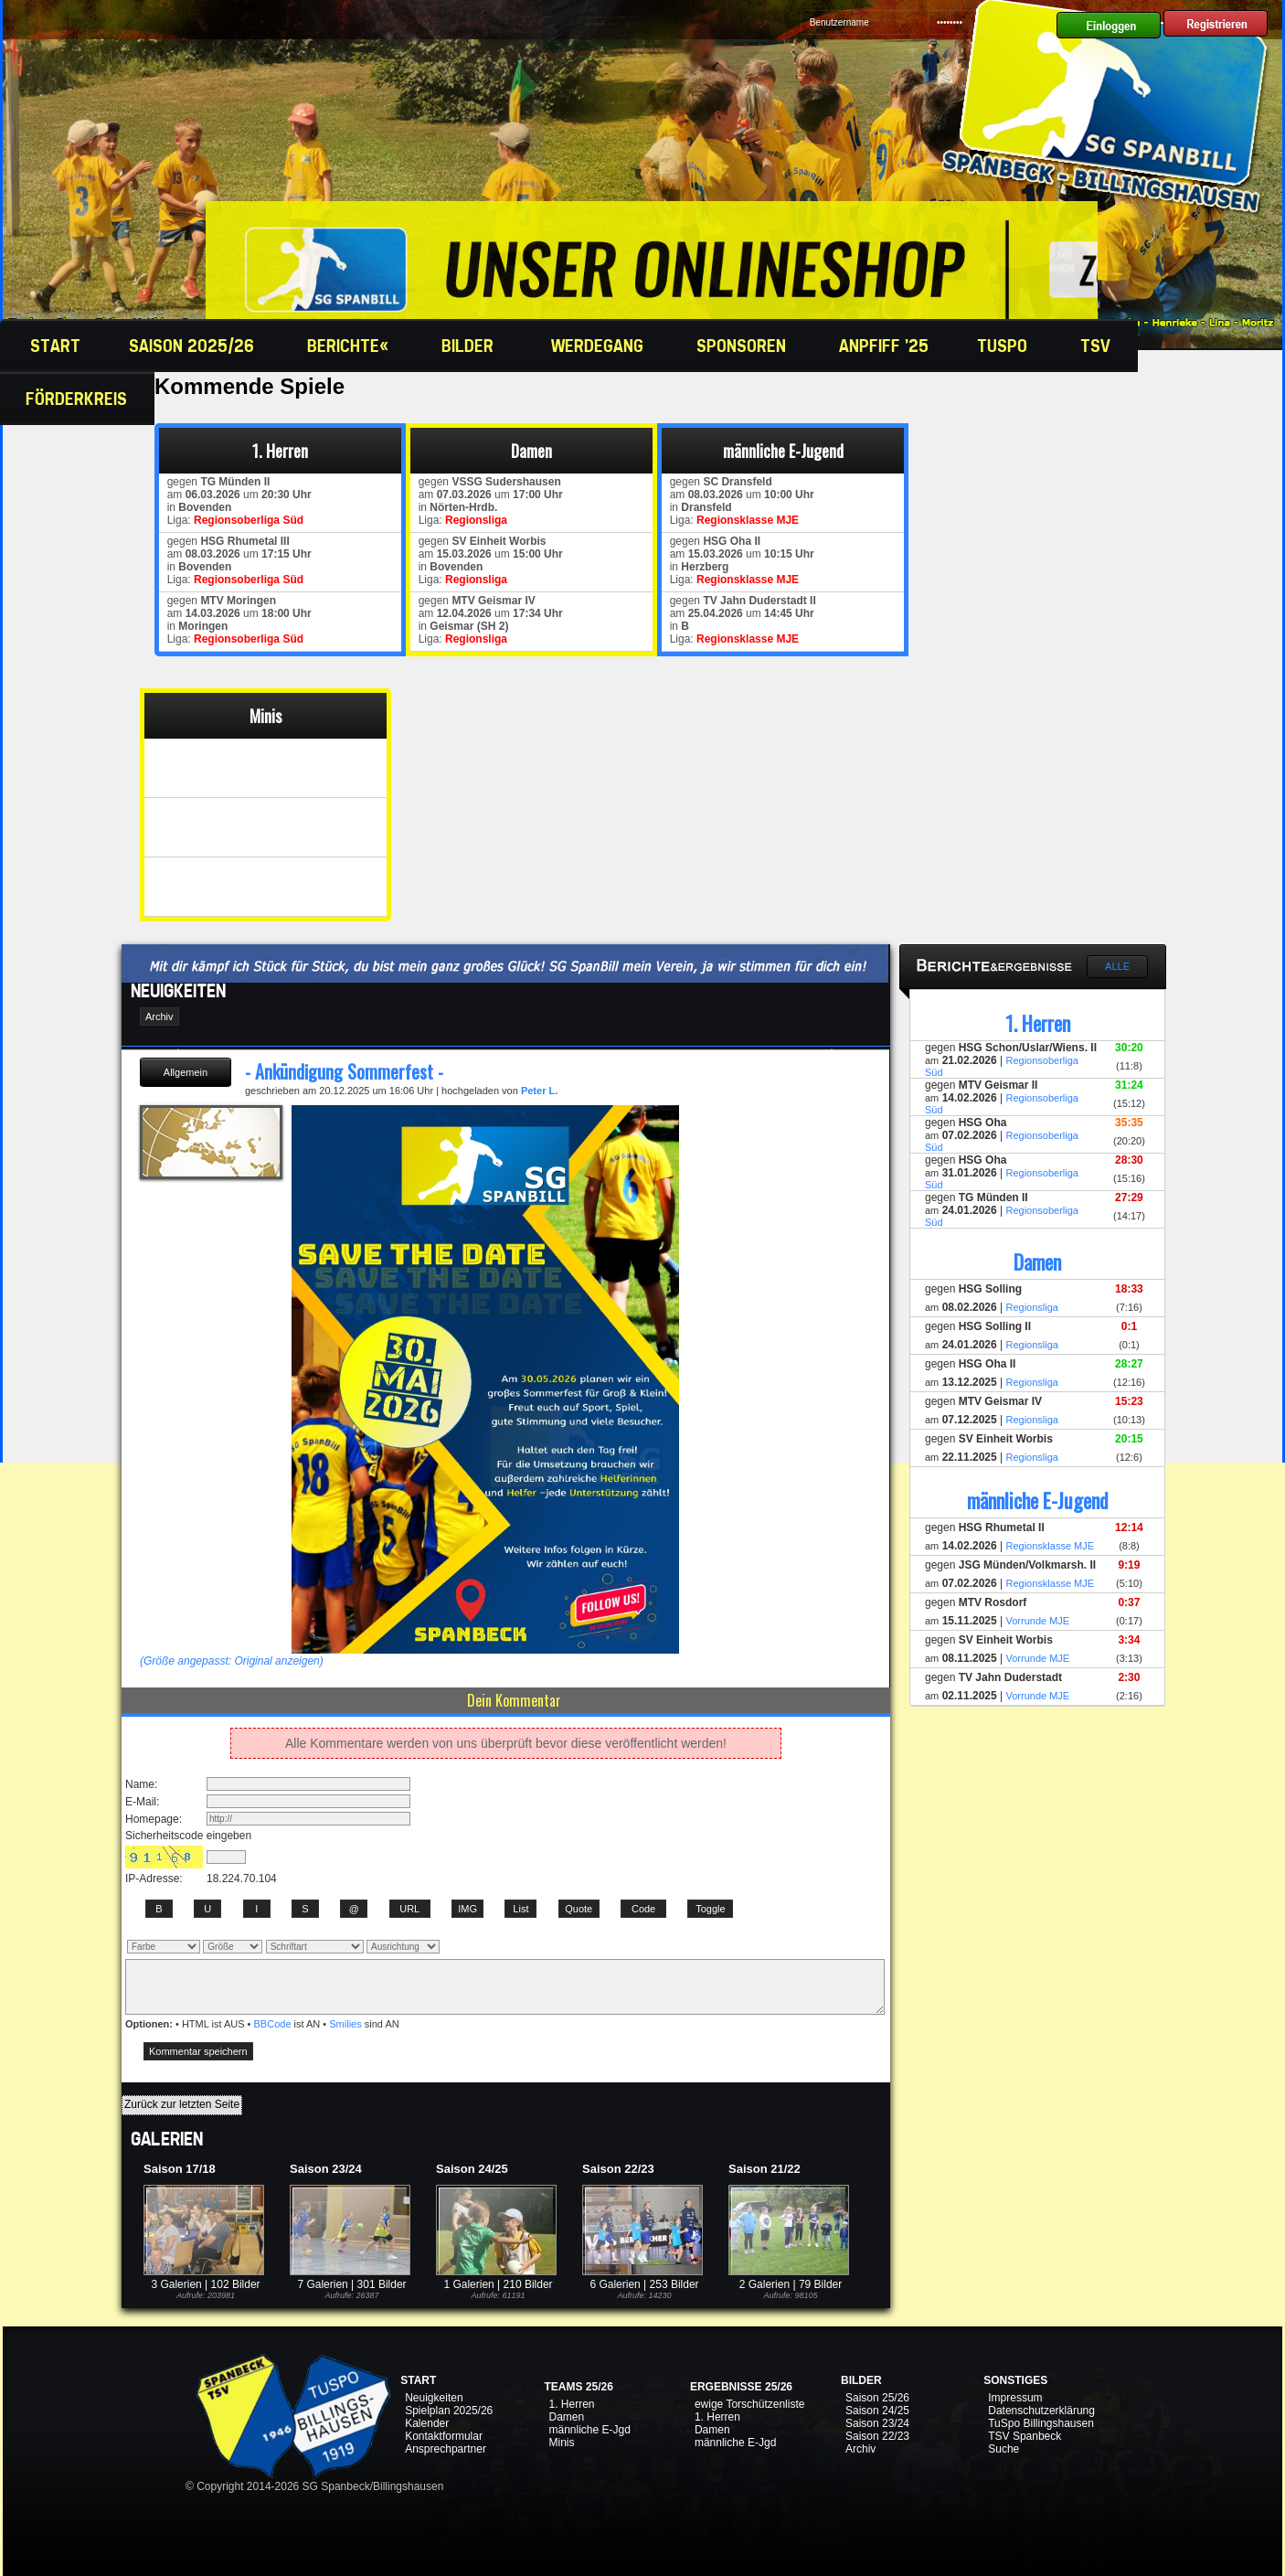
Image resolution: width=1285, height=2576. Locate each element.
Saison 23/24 (877, 2423)
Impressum (1015, 2397)
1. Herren (571, 2404)
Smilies (345, 2023)
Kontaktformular (444, 2436)
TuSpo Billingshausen (1041, 2423)
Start (53, 345)
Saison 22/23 (877, 2436)
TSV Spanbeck (1024, 2436)
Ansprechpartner (445, 2449)
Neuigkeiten (433, 2397)
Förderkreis (79, 398)
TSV (1097, 345)
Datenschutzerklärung (1041, 2410)
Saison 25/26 (877, 2397)
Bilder (472, 345)
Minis (561, 2442)
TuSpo (1004, 345)
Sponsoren (743, 345)
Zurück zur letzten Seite (181, 2104)
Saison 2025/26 (194, 345)
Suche (1003, 2449)
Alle (1117, 966)
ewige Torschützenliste (750, 2404)
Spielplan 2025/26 (449, 2410)
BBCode (273, 2023)
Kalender (427, 2423)
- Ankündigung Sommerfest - (344, 1071)
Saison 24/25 (877, 2410)
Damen (566, 2417)
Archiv (860, 2449)
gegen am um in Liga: (236, 501)
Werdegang (599, 345)
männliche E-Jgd (589, 2429)
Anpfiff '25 (884, 345)
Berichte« (350, 345)
